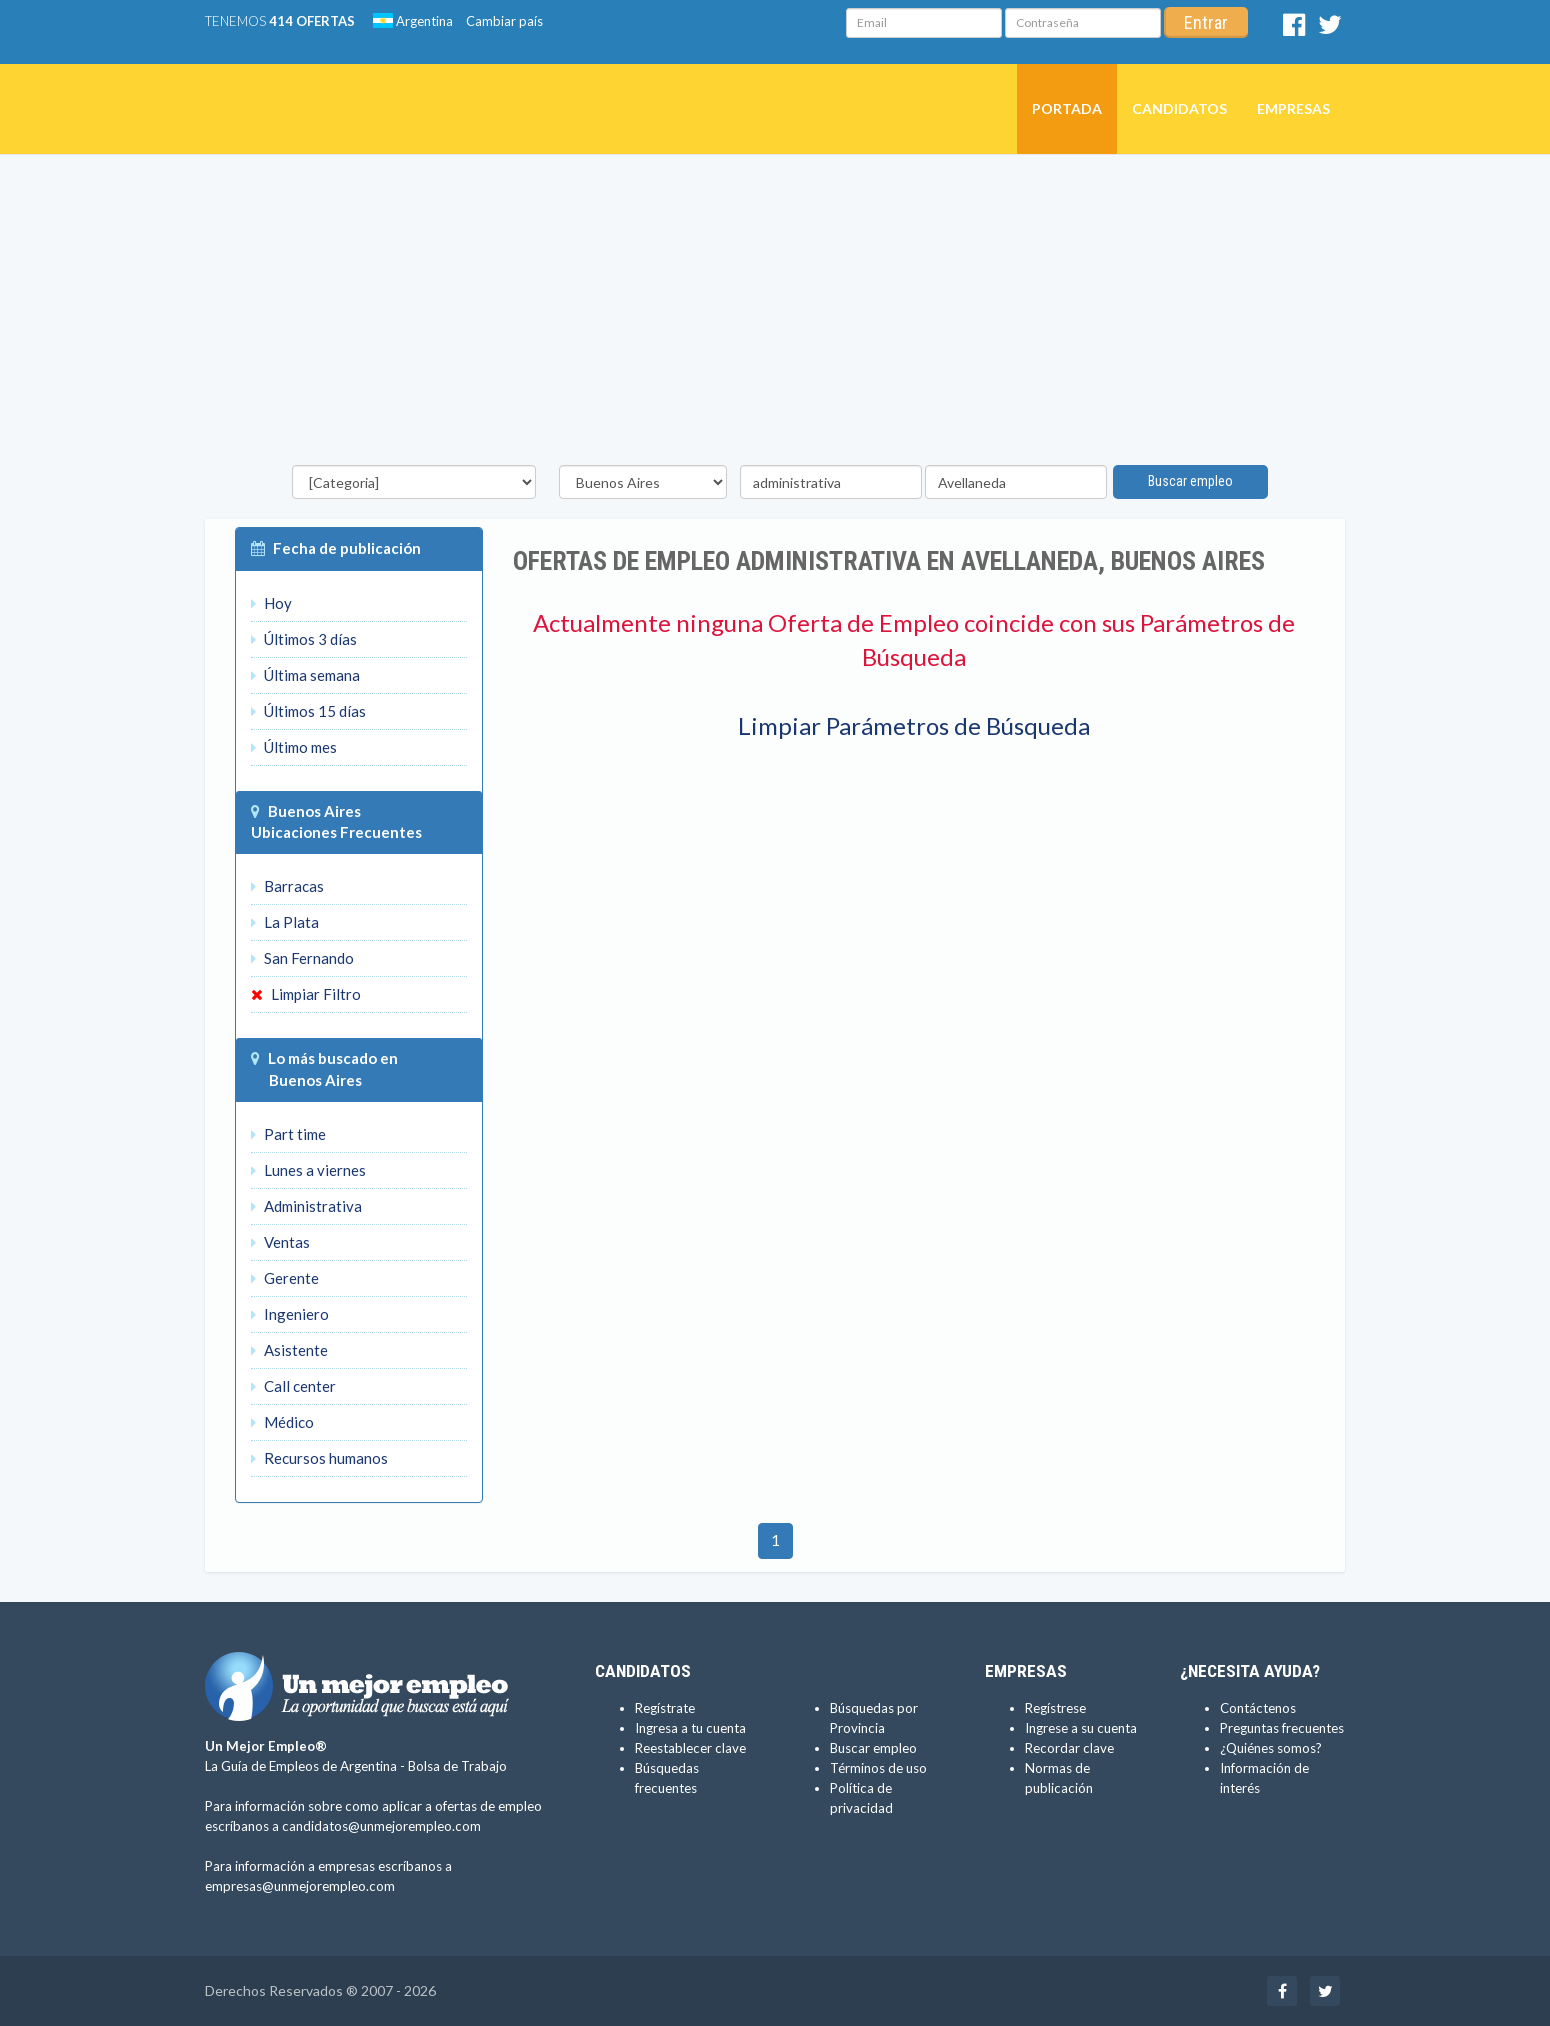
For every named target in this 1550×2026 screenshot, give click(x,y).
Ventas (280, 1242)
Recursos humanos (319, 1458)
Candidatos (1179, 108)
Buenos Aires (314, 811)
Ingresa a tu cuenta (690, 1728)
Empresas (1293, 108)
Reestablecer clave (690, 1748)
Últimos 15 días (308, 711)
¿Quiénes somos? (1271, 1748)
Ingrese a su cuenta (1081, 1728)
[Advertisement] (775, 315)
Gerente (285, 1278)
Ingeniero (290, 1314)
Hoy (271, 603)
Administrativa (306, 1206)
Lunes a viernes (308, 1170)
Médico (282, 1422)
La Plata (285, 922)
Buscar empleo (1190, 481)
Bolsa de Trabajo (457, 1766)
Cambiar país (504, 21)
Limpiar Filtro (306, 994)
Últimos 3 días (304, 639)
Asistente (289, 1350)
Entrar (1206, 22)
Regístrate (665, 1708)
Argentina (413, 21)
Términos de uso (878, 1768)
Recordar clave (1069, 1748)
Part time (288, 1134)
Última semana (305, 675)
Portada (1067, 108)
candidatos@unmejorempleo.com (381, 1826)
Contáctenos (1258, 1708)
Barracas (287, 886)
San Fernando (302, 958)
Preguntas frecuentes (1282, 1728)
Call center (293, 1386)
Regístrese (1055, 1708)
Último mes (294, 747)
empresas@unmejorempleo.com (300, 1886)
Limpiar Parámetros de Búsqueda (914, 725)
